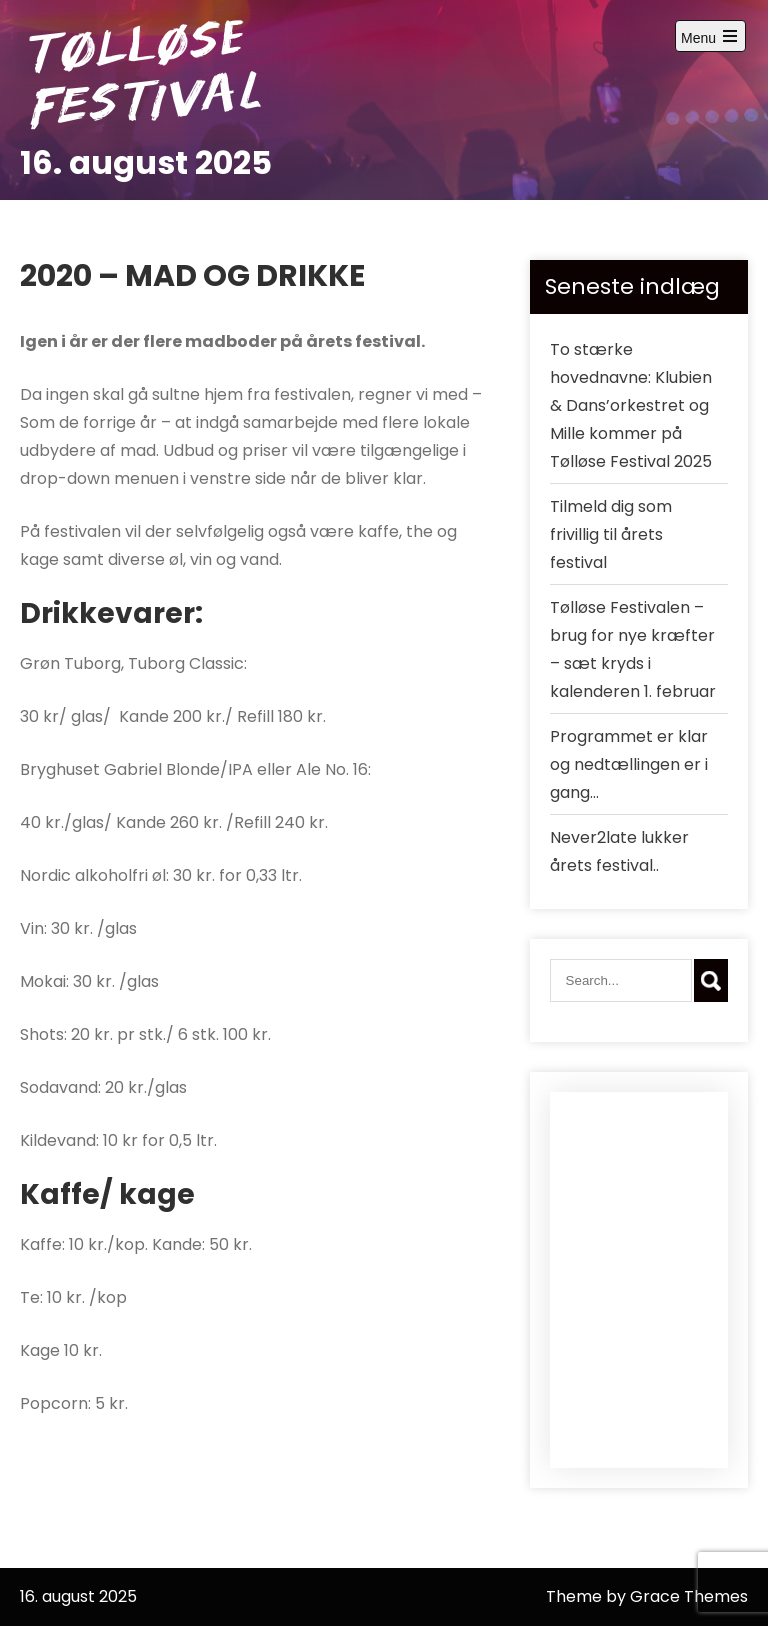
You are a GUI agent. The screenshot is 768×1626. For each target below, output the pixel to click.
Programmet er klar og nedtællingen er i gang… (629, 764)
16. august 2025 (146, 162)
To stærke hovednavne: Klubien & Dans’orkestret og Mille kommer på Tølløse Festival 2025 (631, 405)
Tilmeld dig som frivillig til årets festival (611, 534)
